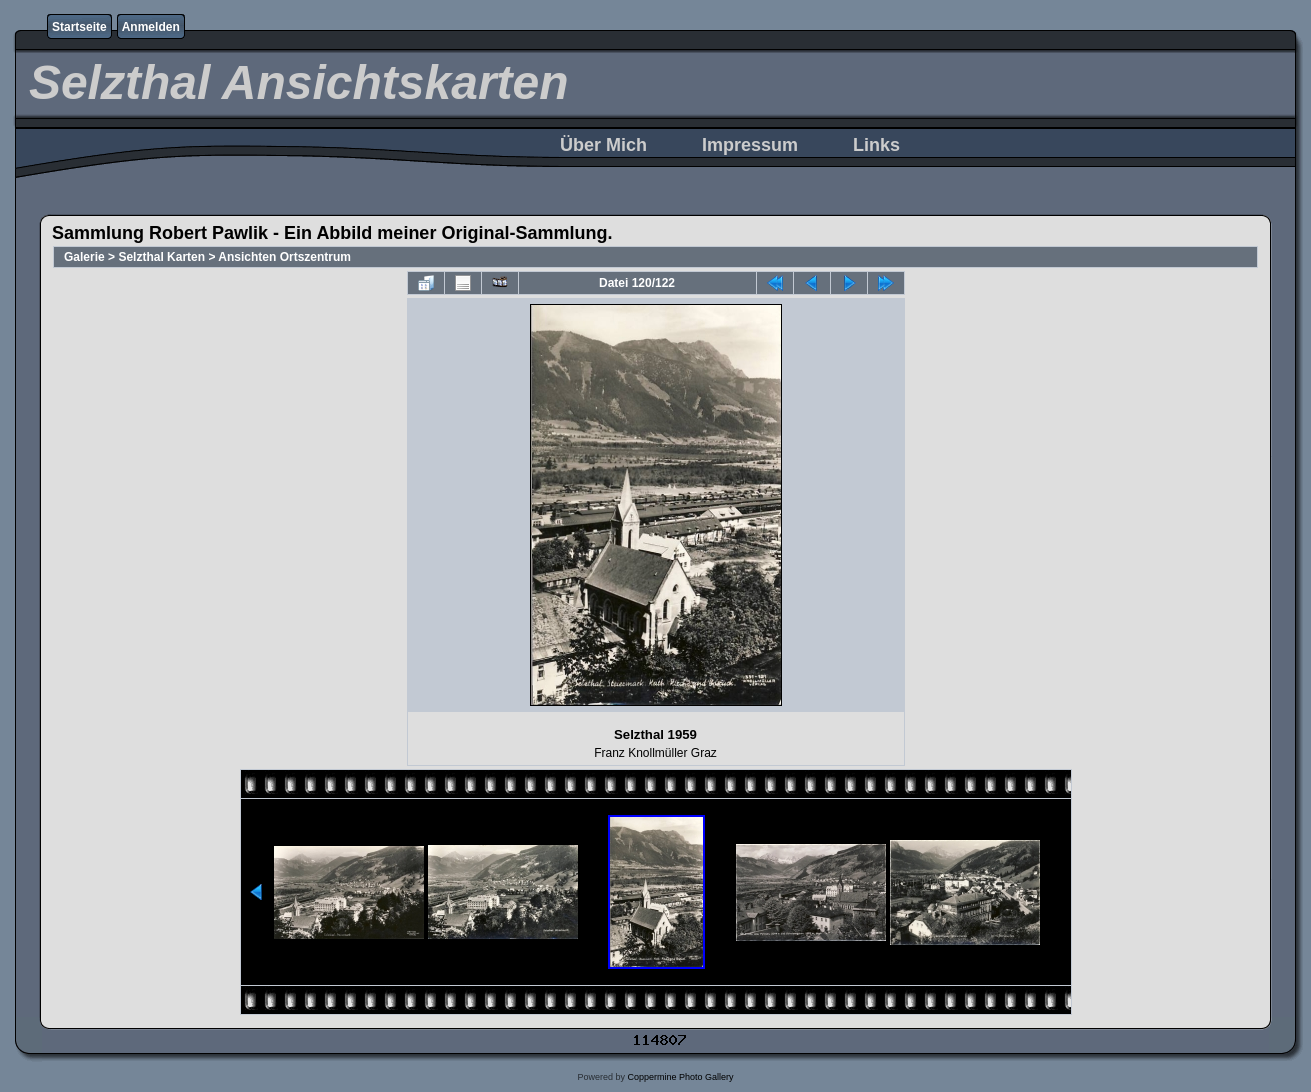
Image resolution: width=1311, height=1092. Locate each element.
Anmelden (151, 27)
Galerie (84, 257)
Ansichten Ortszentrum (284, 257)
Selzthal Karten (161, 257)
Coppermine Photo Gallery (680, 1077)
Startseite (79, 27)
